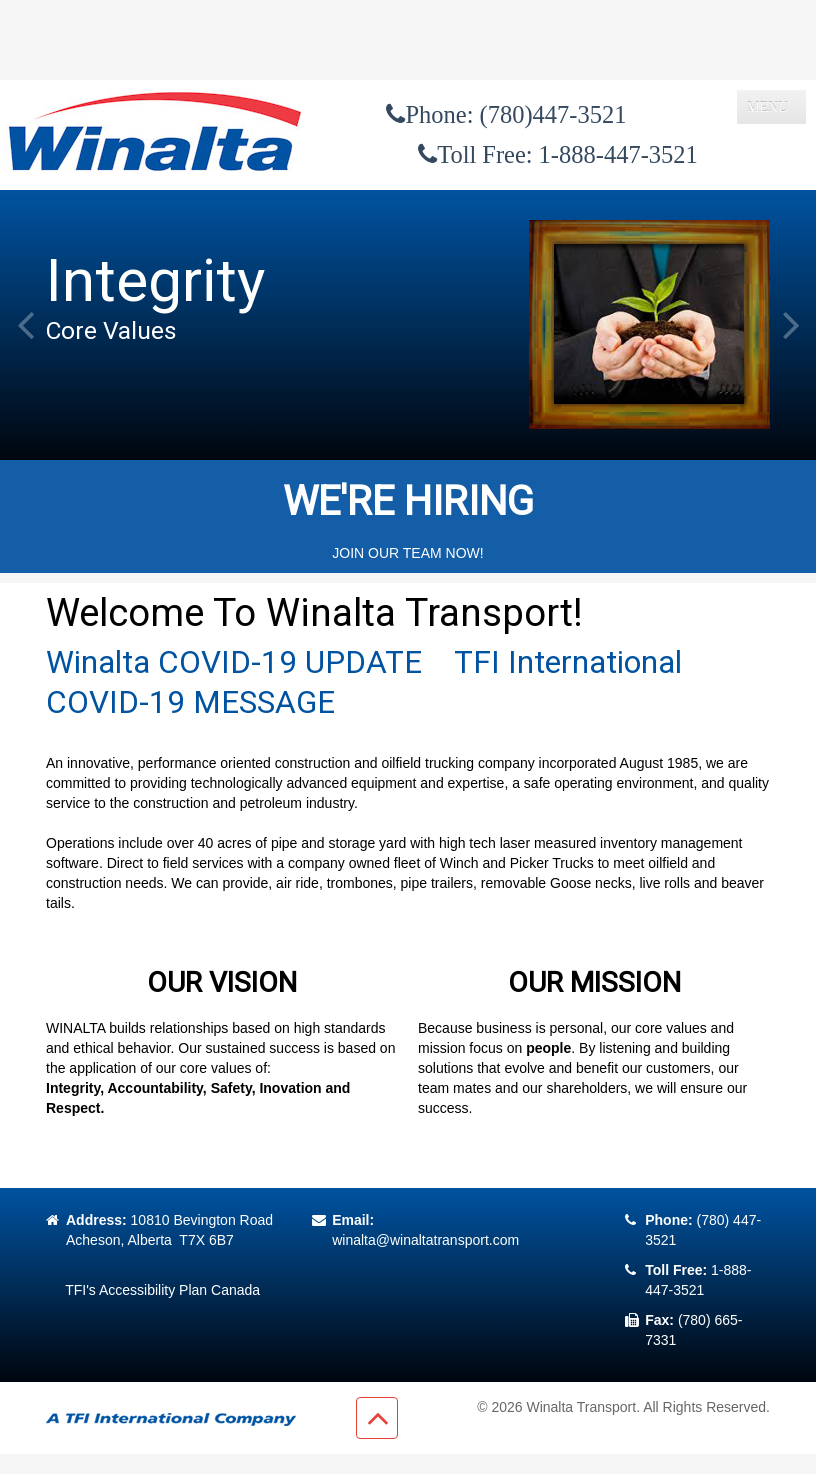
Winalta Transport (581, 1407)
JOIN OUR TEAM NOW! (407, 553)
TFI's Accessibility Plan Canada (162, 1290)
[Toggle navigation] (771, 107)
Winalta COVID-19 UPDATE (234, 662)
